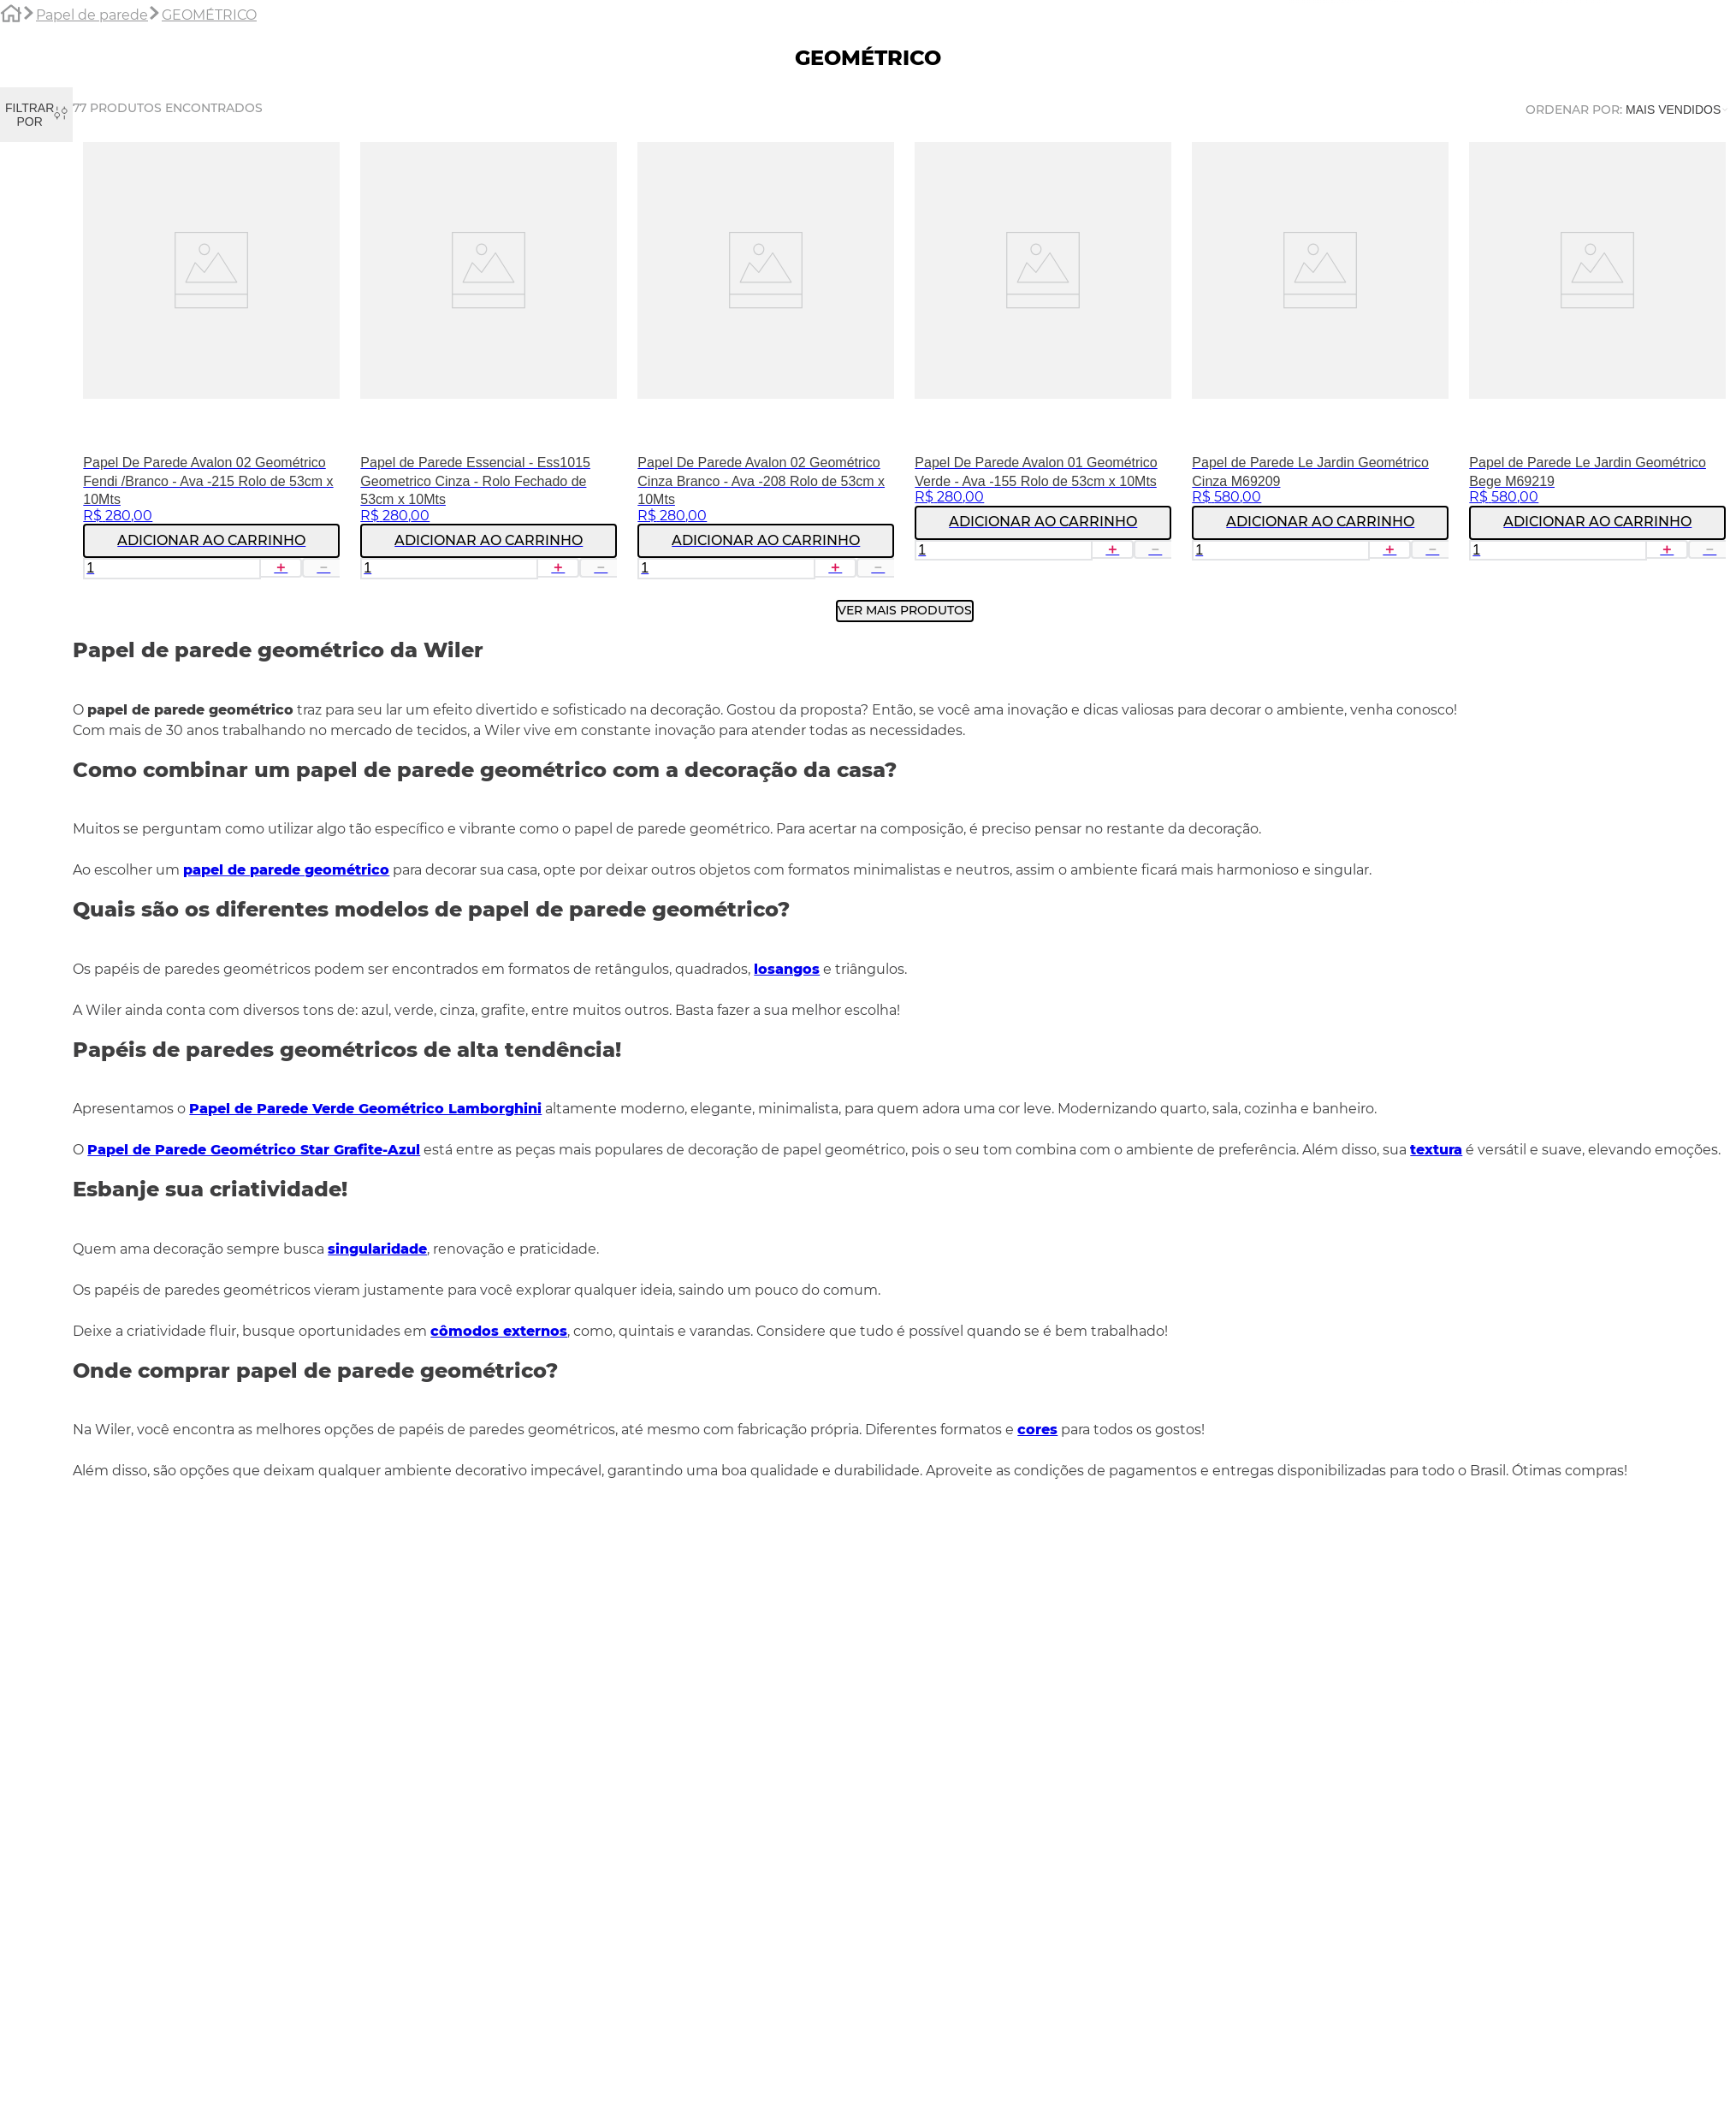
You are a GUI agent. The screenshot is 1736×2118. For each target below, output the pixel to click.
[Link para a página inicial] (11, 16)
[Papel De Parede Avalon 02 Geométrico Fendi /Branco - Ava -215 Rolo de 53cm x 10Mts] (211, 366)
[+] (281, 567)
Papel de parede (92, 15)
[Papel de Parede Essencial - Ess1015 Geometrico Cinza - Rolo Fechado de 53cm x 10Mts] (488, 366)
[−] (322, 567)
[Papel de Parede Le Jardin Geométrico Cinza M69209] (1320, 366)
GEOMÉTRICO (209, 15)
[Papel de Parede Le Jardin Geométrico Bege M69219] (1597, 366)
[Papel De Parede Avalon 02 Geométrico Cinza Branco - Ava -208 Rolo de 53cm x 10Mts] (765, 366)
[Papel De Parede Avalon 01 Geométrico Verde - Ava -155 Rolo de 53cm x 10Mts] (1043, 366)
